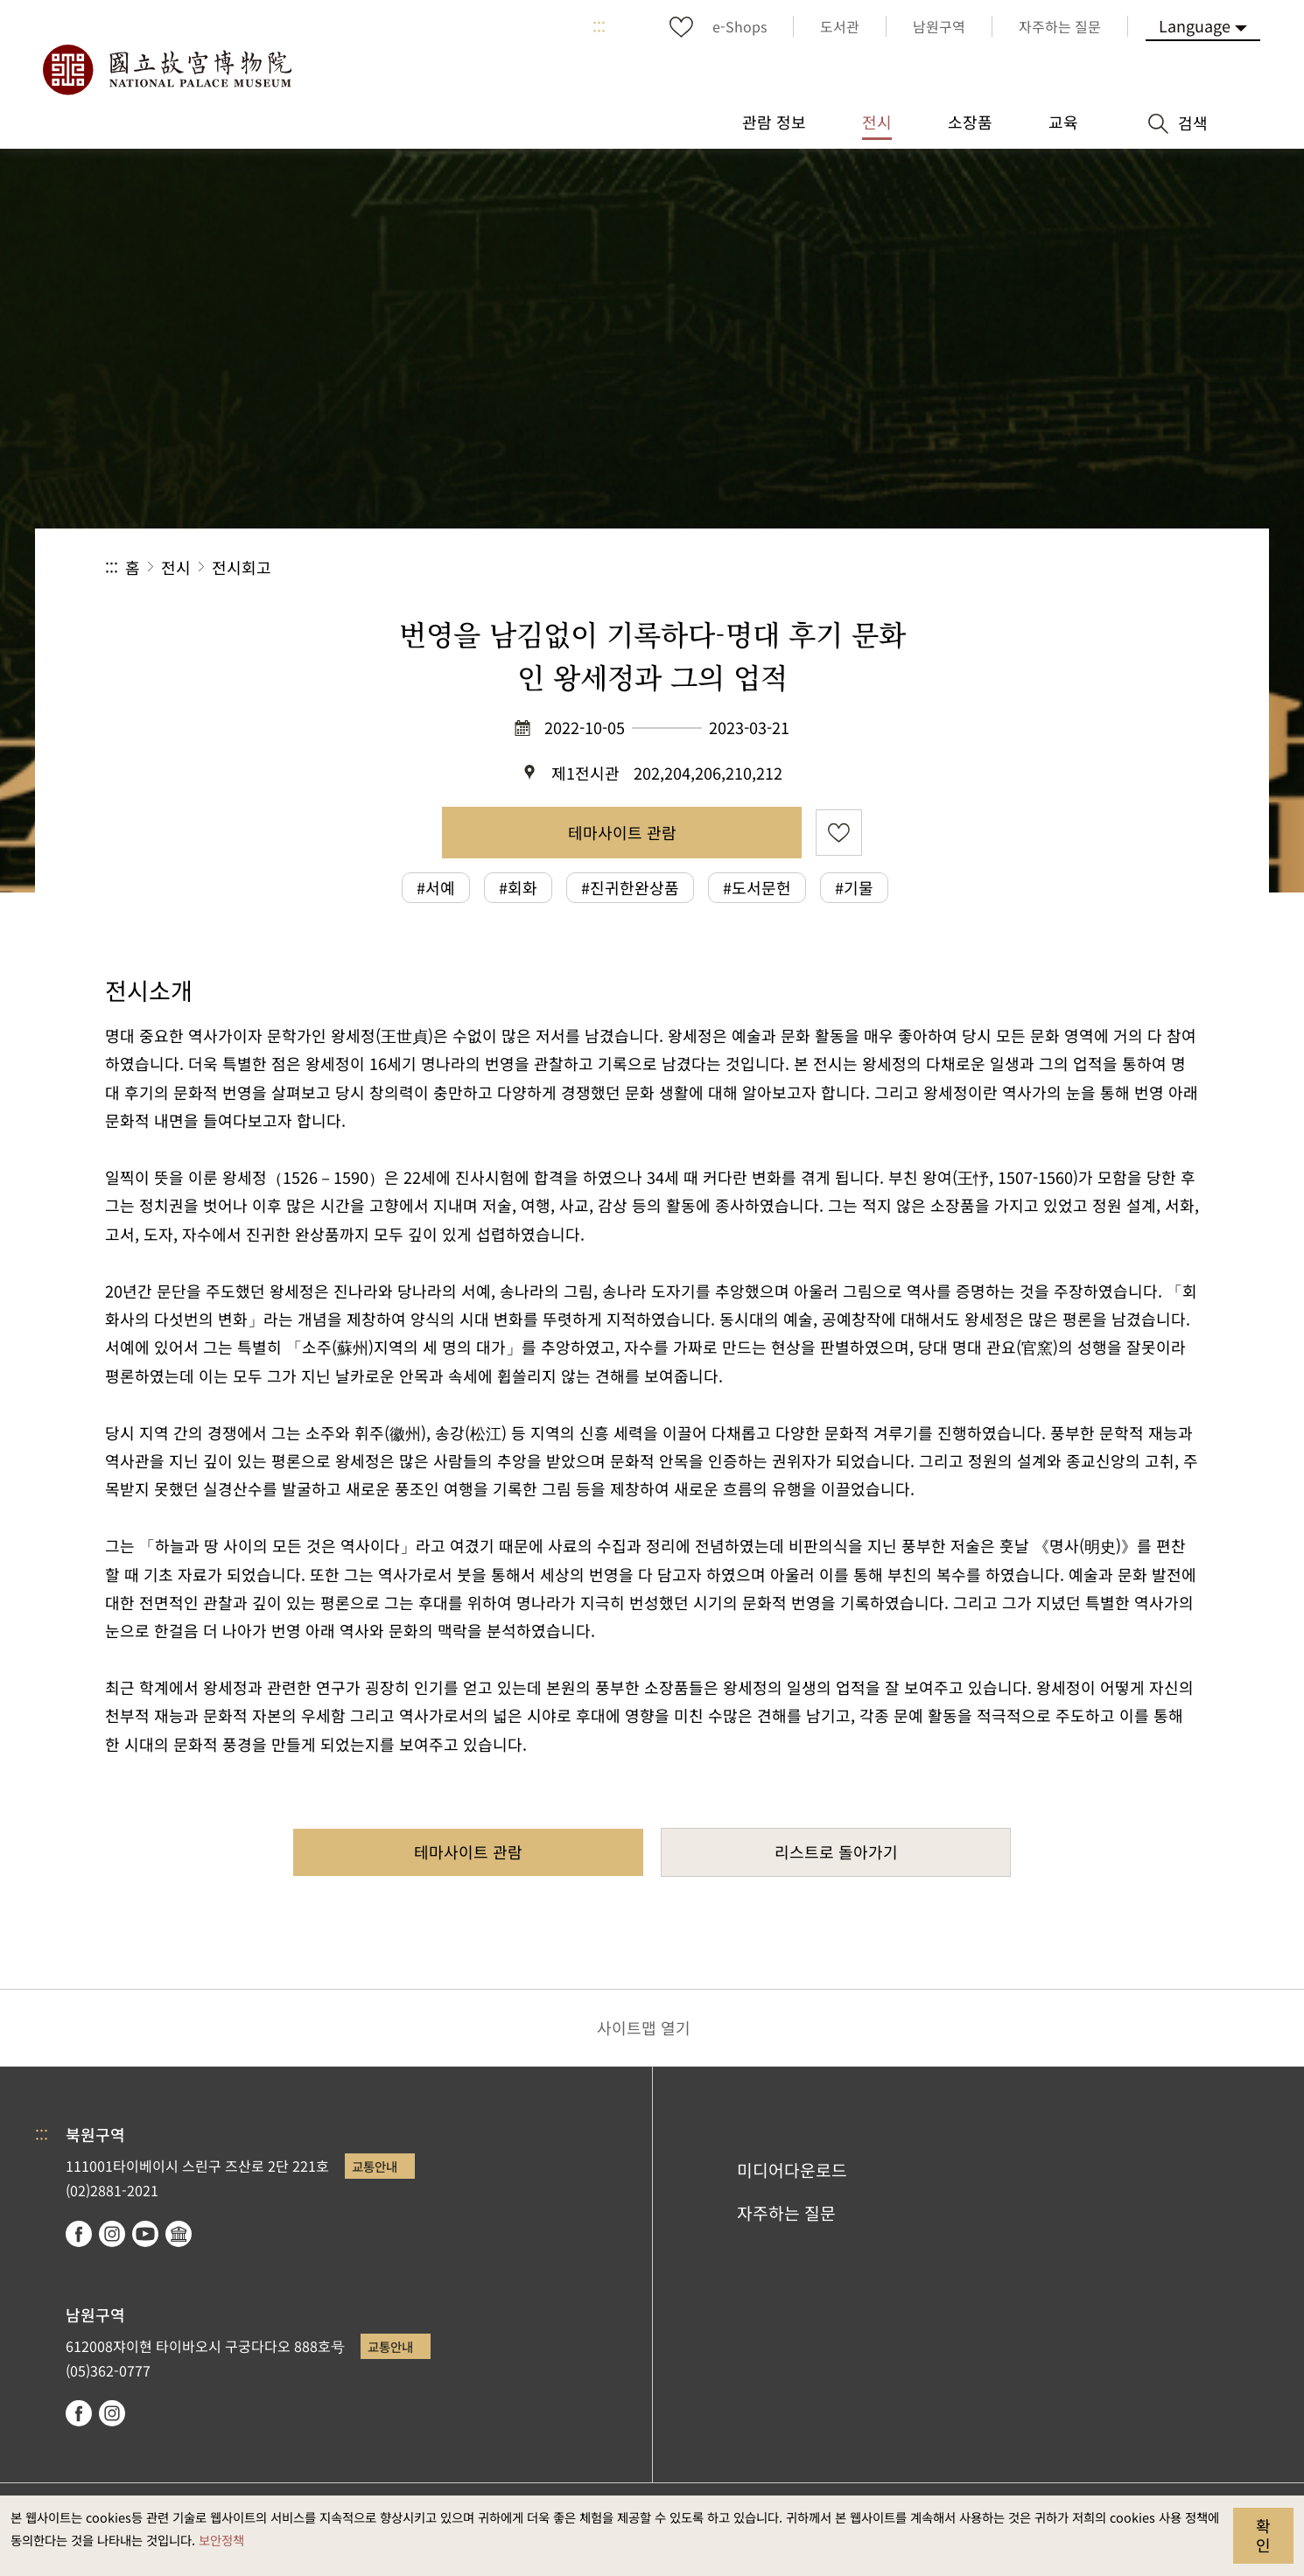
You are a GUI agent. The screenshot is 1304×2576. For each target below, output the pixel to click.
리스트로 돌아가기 (836, 1851)
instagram (112, 2234)
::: (599, 26)
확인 (1263, 2535)
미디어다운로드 (792, 2170)
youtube (145, 2234)
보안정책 (221, 2539)
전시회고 (241, 567)
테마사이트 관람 (622, 832)
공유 (1007, 567)
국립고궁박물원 (166, 70)
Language (1194, 25)
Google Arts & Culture (178, 2234)
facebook (79, 2234)
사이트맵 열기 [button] (644, 2027)
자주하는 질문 (786, 2213)
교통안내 (374, 2166)
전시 (176, 567)
